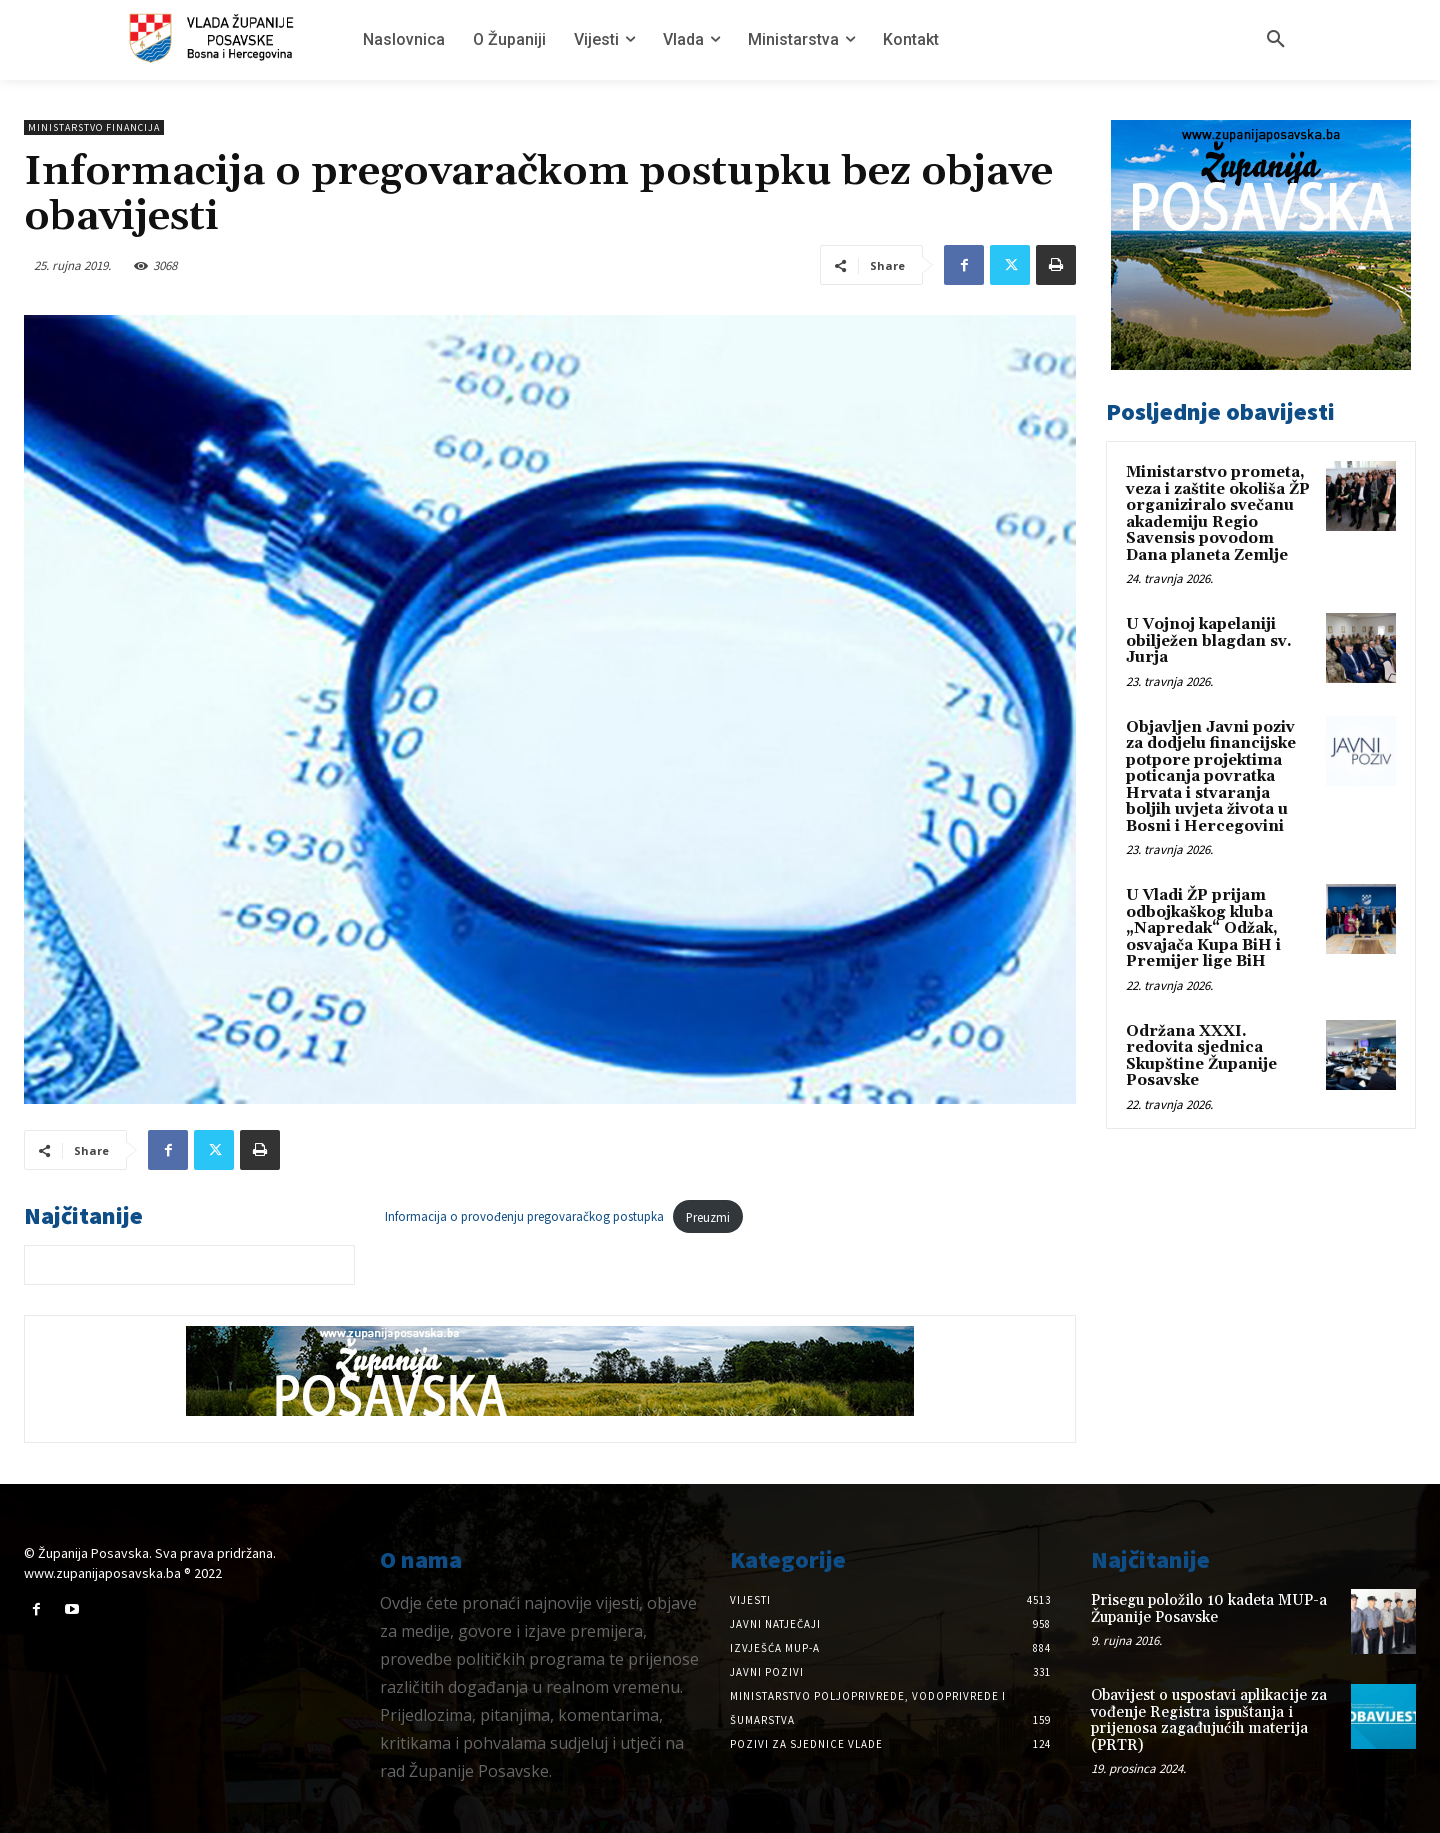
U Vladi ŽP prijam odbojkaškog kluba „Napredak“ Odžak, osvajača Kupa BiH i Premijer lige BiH (1203, 928)
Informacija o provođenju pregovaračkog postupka (524, 1217)
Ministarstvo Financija (94, 127)
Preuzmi (708, 1217)
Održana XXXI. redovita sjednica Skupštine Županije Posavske (1201, 1056)
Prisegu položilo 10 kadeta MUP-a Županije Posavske (1209, 1609)
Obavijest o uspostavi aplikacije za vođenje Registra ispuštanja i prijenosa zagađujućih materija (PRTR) (1209, 1720)
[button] (1276, 40)
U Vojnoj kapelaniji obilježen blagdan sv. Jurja (1209, 641)
